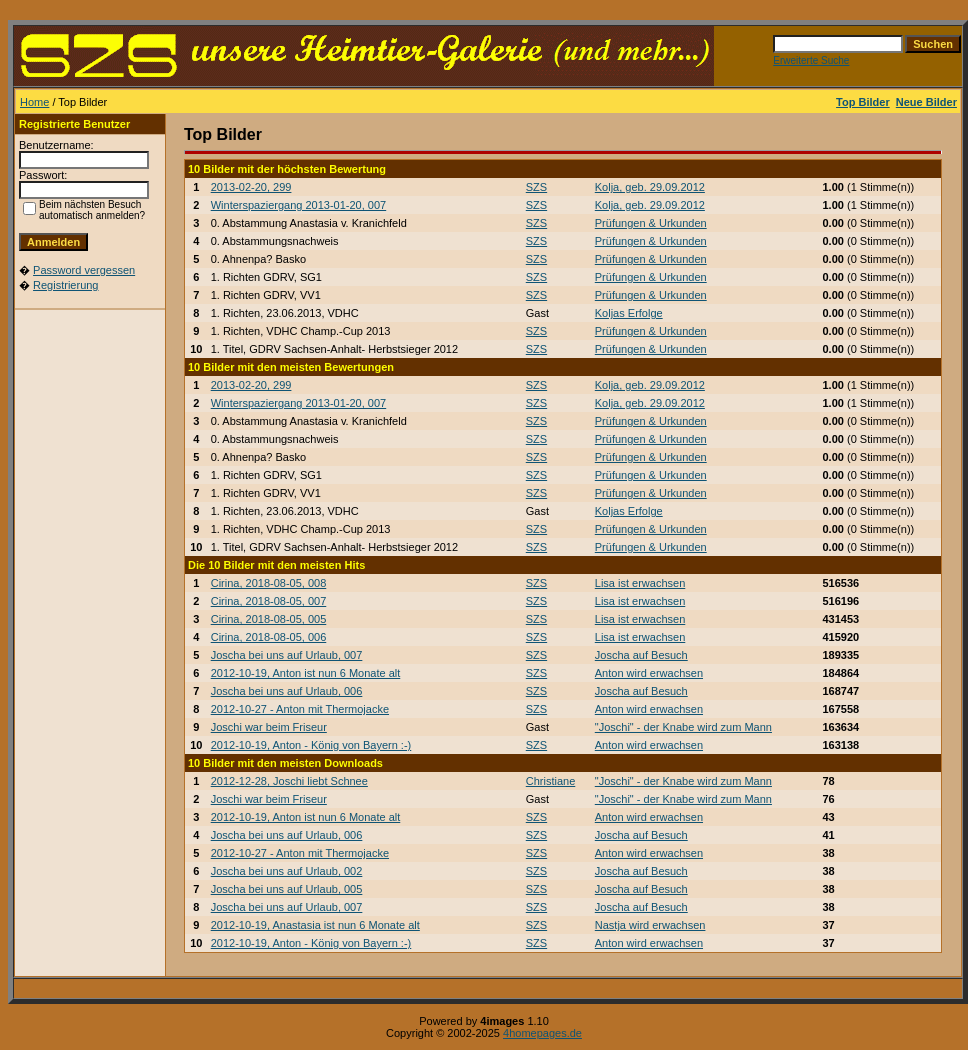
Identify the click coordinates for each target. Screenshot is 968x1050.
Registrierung (65, 285)
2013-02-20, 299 (251, 187)
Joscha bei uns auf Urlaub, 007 (287, 655)
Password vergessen (84, 270)
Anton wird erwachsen (649, 673)
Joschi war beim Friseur (269, 727)
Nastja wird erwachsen (650, 925)
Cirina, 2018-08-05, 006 (269, 637)
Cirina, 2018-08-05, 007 (269, 601)
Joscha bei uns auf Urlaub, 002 (287, 871)
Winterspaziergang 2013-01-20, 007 (299, 205)
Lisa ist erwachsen (640, 583)
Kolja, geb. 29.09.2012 (650, 187)
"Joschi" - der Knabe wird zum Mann (683, 727)
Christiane (551, 781)
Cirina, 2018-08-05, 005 (269, 619)
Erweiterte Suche (811, 60)
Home (34, 102)
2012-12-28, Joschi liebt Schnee (289, 781)
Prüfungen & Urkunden (651, 223)
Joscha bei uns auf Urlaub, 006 (287, 691)
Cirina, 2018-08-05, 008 (269, 583)
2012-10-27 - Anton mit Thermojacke (300, 709)
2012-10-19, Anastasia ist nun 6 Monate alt (315, 925)
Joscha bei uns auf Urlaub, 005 (287, 889)
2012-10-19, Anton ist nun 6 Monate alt (306, 673)
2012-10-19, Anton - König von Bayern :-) (311, 745)
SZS (536, 187)
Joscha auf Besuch (641, 655)
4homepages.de (542, 1033)
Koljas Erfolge (629, 313)
